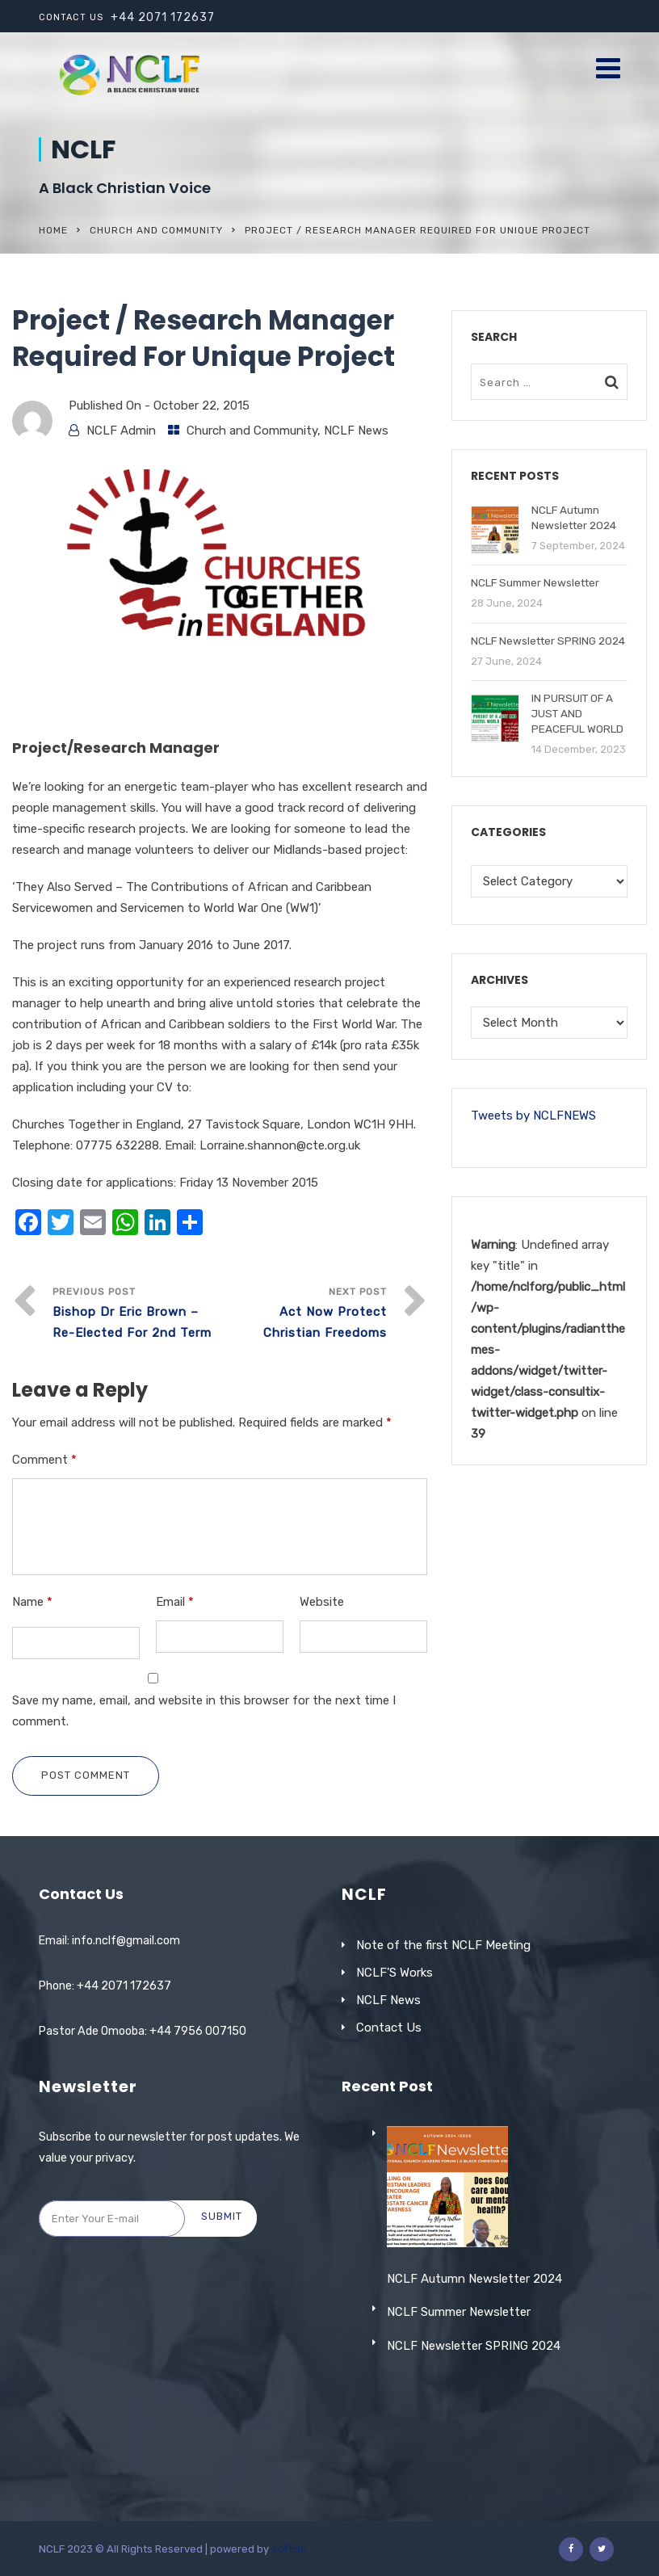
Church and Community (156, 230)
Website (322, 1602)
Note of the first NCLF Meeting (443, 1945)
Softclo (289, 2549)
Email (175, 1602)
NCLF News (356, 430)
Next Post (303, 1314)
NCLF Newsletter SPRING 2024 (473, 2458)
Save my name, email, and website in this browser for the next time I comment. (204, 1711)
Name (32, 1602)
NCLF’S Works (394, 1972)
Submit (221, 2216)
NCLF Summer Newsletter (459, 2425)
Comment (44, 1459)
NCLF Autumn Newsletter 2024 (474, 2391)
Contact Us (389, 2027)
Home (53, 230)
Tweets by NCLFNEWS (533, 1115)
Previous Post (136, 1314)
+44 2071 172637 (163, 17)
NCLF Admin (121, 430)
